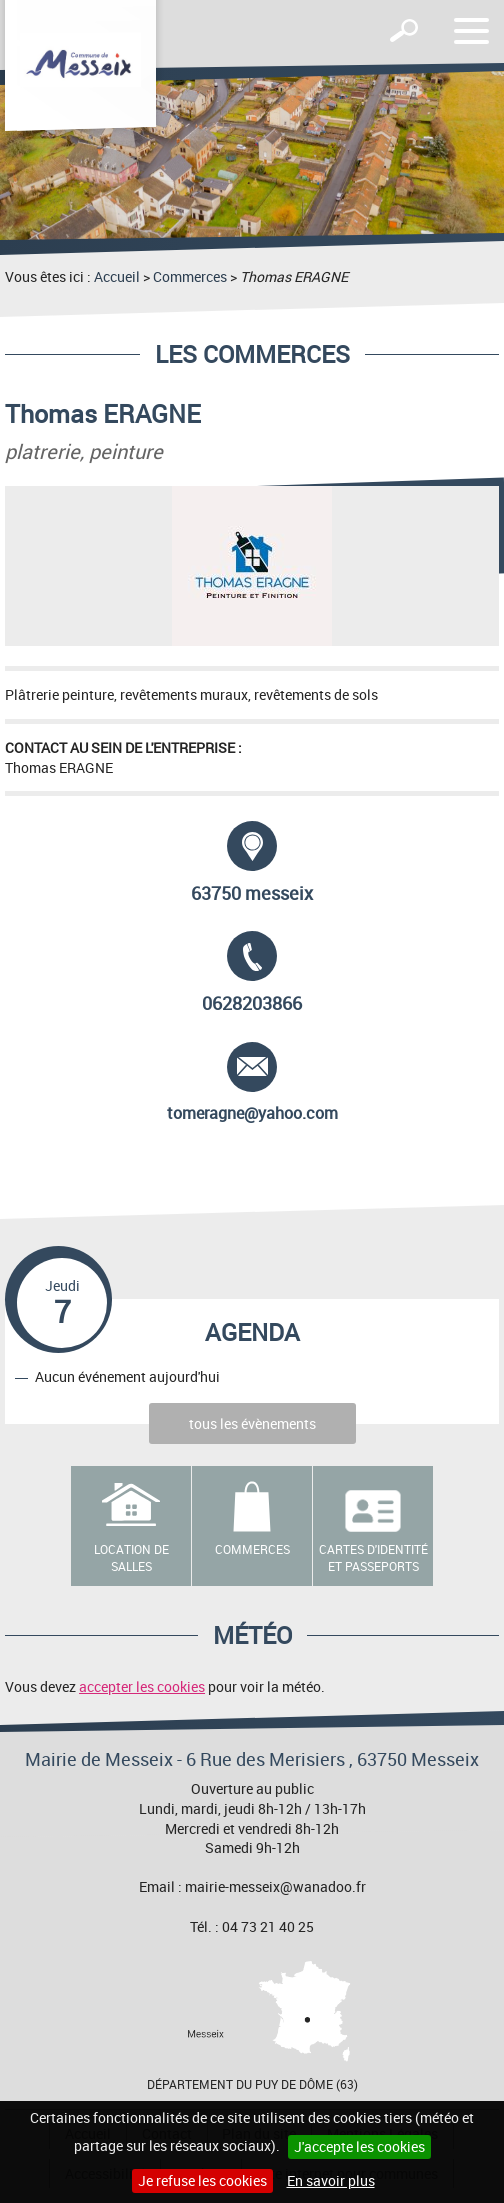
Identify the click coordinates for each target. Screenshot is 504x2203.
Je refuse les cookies (202, 2180)
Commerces (190, 276)
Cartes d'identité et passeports (373, 1557)
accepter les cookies (142, 1686)
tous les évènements (252, 1423)
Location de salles (131, 1557)
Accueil (117, 276)
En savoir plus (331, 2180)
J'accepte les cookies (359, 2146)
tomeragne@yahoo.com (252, 1083)
